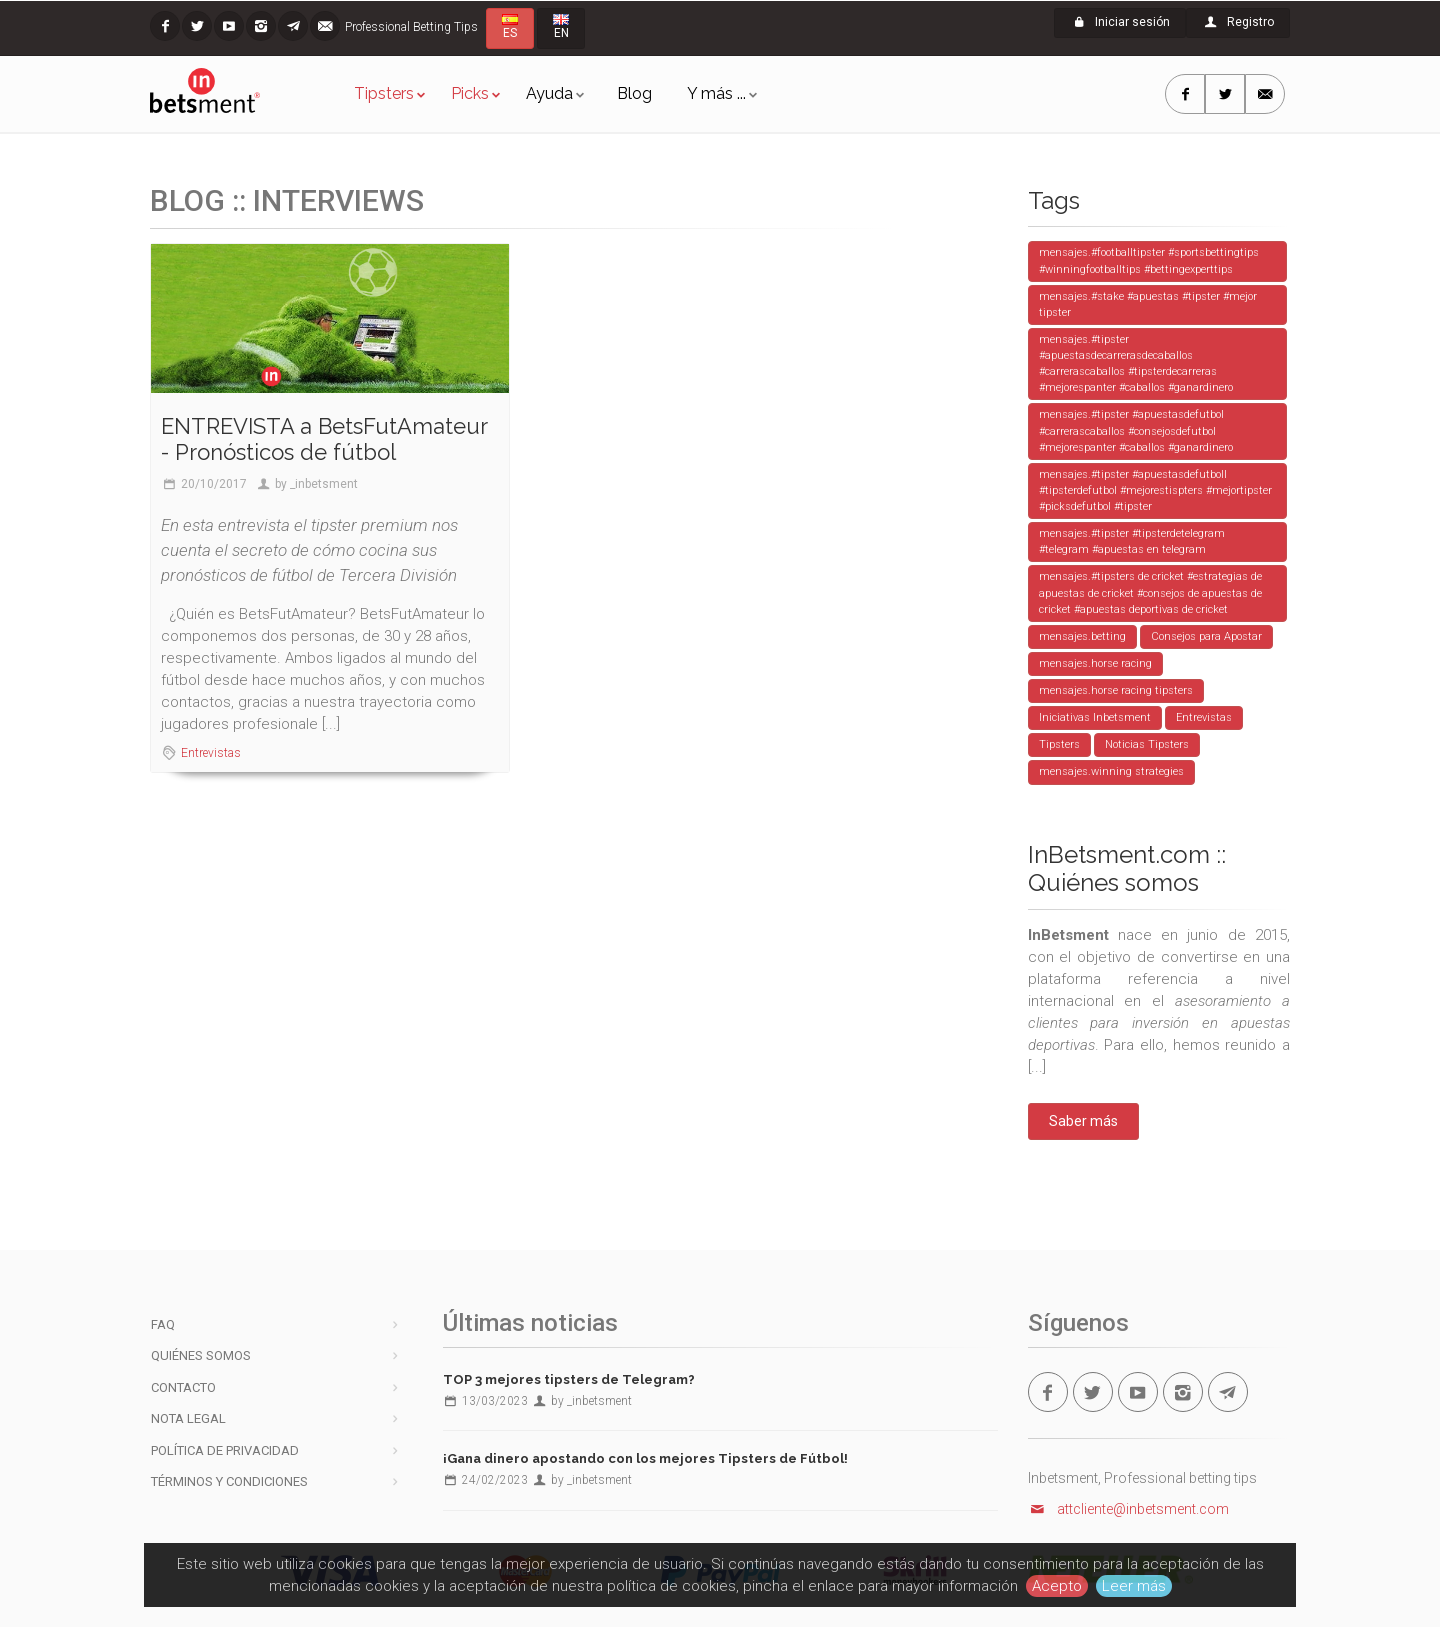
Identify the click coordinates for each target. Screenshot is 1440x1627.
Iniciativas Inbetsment (1095, 717)
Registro (1238, 22)
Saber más (1083, 1121)
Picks (470, 93)
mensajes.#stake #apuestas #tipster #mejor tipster (1148, 304)
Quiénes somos (201, 1355)
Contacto (183, 1387)
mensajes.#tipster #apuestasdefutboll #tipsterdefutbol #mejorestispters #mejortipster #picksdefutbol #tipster (1155, 490)
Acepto (1057, 1586)
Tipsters (384, 93)
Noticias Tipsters (1147, 744)
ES (510, 27)
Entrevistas (211, 753)
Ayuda (549, 93)
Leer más (1134, 1586)
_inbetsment (324, 484)
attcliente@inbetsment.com (1129, 1509)
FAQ (163, 1324)
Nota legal (188, 1418)
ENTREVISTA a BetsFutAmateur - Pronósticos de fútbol (324, 439)
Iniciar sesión (1120, 22)
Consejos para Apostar (1206, 636)
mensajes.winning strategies (1111, 771)
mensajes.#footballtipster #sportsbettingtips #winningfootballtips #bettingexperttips (1149, 260)
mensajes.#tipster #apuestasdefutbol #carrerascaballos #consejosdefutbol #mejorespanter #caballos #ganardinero (1136, 430)
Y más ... (716, 93)
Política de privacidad (225, 1450)
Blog (634, 93)
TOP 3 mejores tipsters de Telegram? (569, 1379)
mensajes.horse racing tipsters (1116, 690)
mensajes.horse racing (1095, 663)
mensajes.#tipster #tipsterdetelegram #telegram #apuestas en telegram (1132, 541)
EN (561, 27)
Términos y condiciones (229, 1481)
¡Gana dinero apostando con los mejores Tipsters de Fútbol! (645, 1458)
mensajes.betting (1082, 636)
